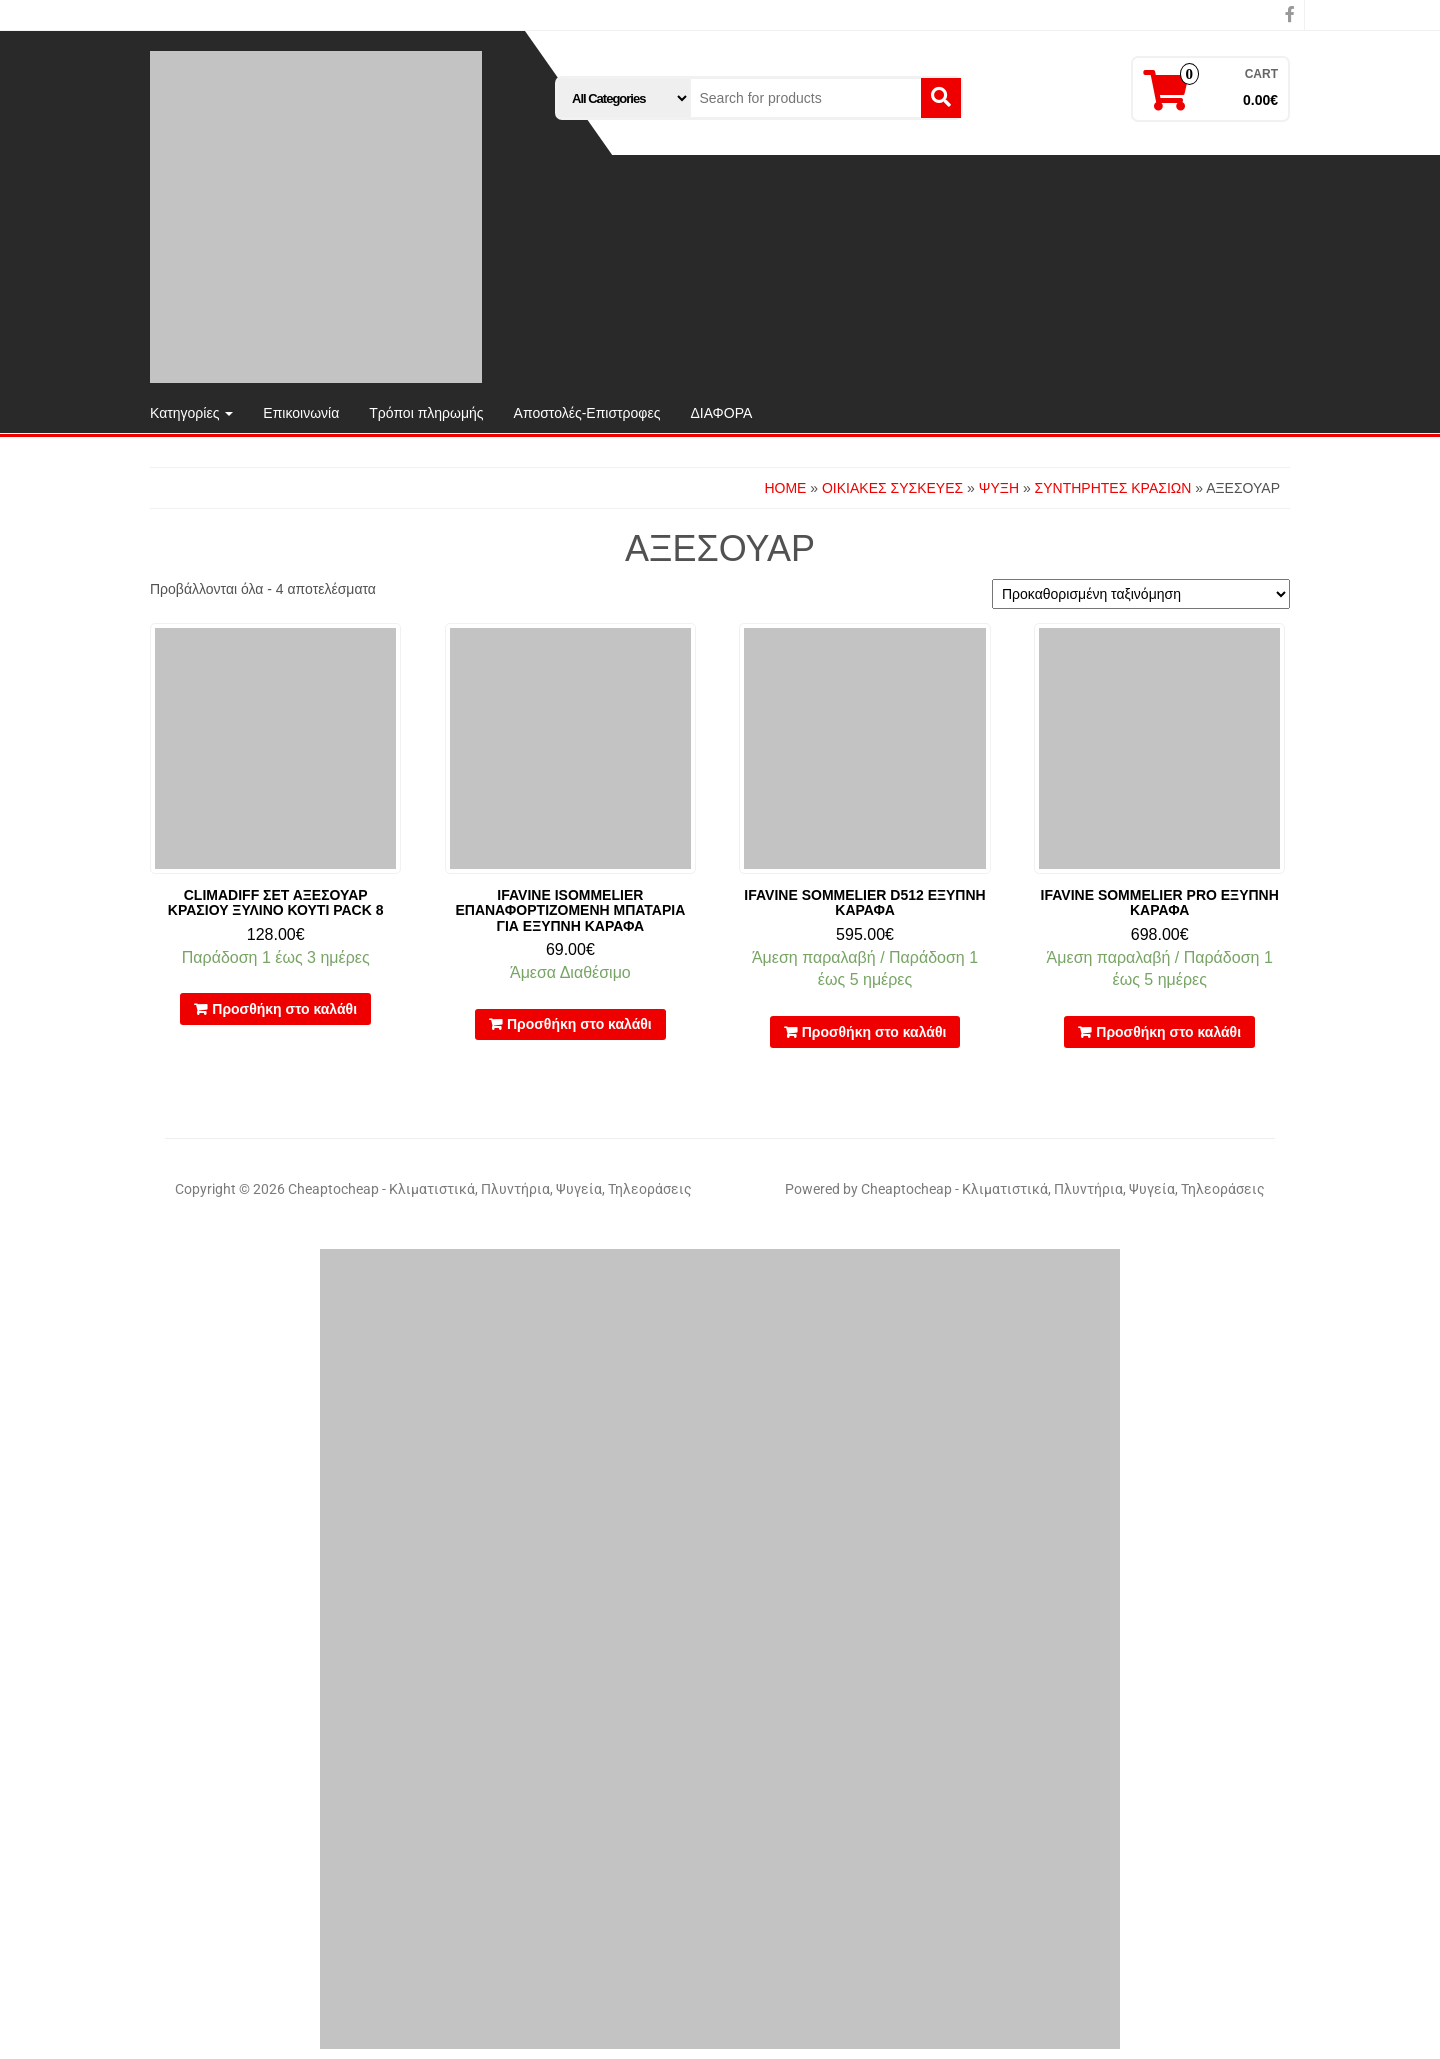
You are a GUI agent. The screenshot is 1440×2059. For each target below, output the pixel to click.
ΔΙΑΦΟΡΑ (721, 413)
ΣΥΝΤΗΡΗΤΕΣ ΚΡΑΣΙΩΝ (1113, 488)
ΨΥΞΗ (999, 488)
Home (785, 488)
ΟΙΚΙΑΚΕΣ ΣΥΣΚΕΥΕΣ (892, 488)
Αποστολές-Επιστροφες (587, 413)
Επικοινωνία (301, 413)
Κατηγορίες (191, 413)
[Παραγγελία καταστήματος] (1141, 594)
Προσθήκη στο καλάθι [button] (284, 1009)
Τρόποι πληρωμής (426, 413)
